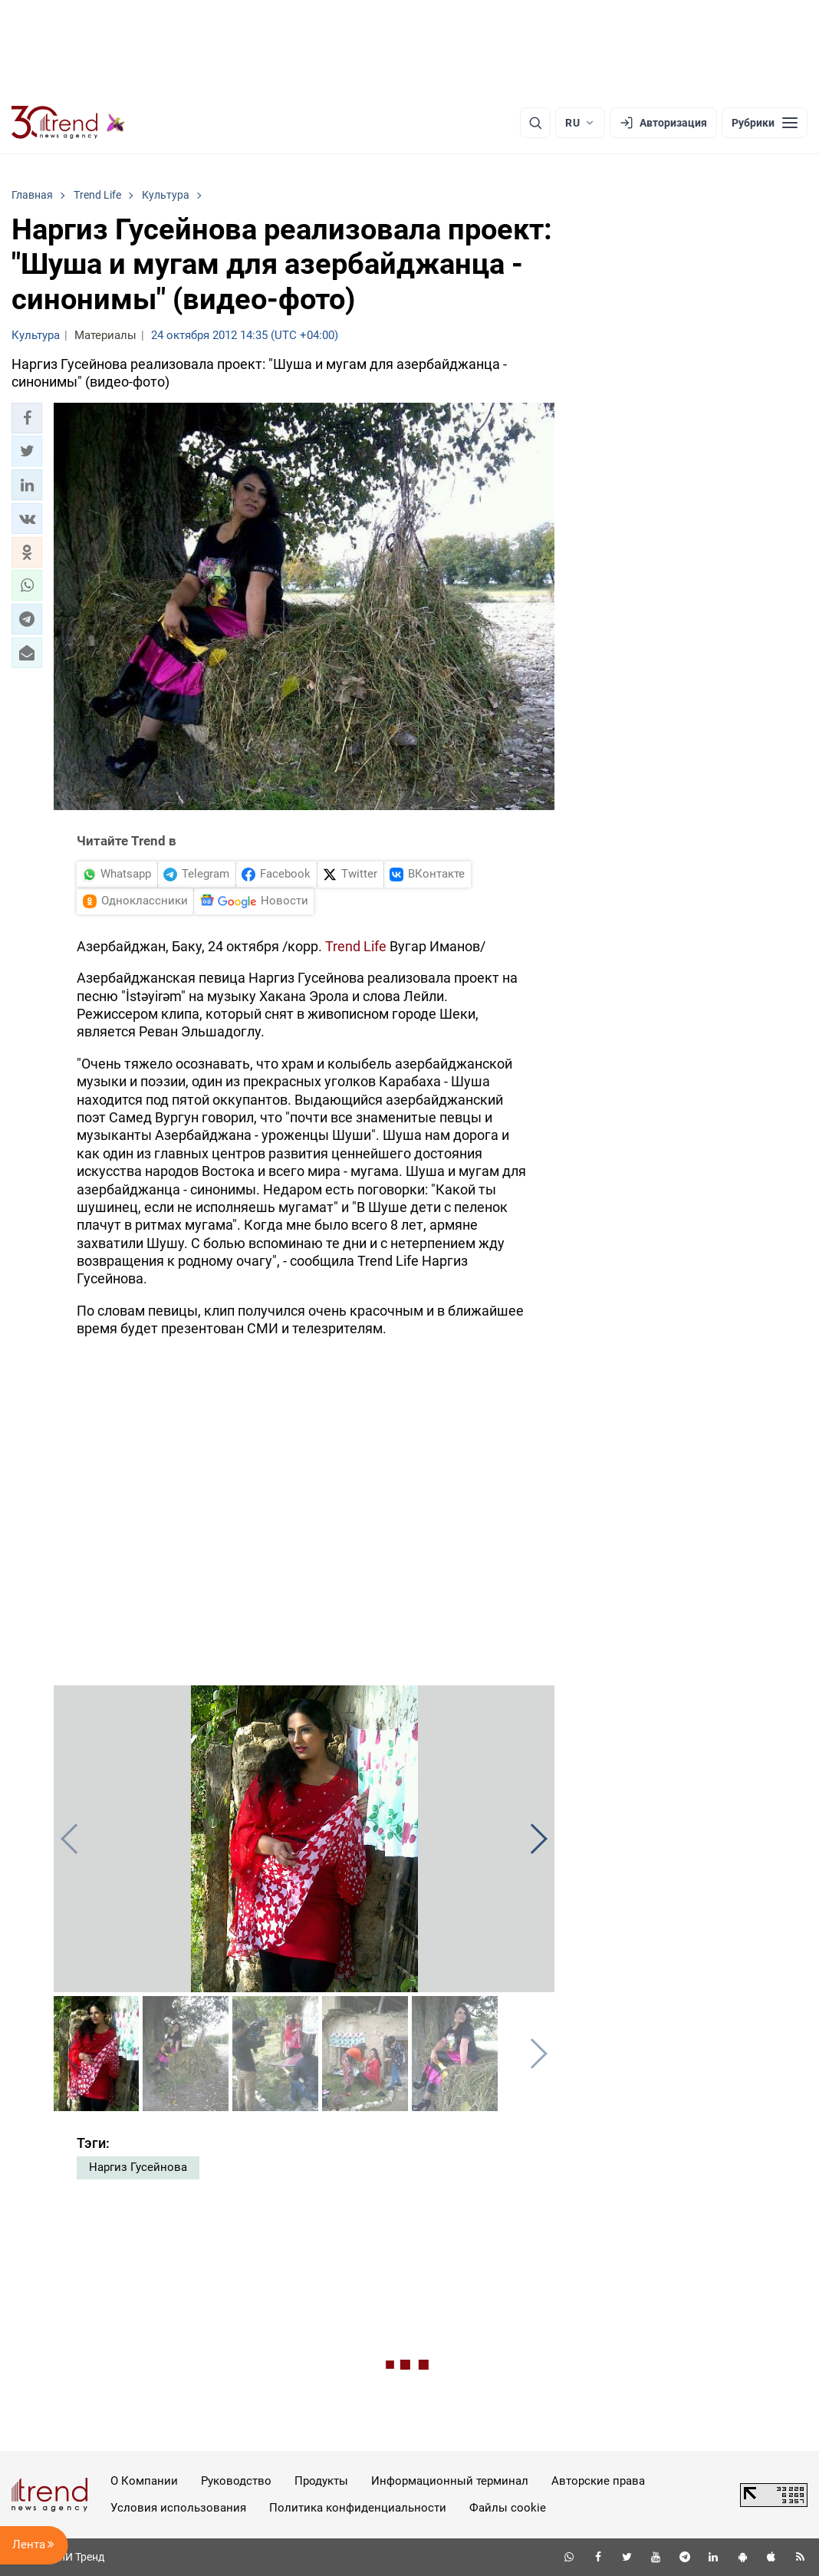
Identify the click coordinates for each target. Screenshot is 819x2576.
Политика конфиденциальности (357, 2508)
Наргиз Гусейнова (138, 2167)
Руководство (236, 2481)
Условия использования (178, 2508)
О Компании (144, 2481)
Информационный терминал (449, 2481)
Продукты (321, 2481)
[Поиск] (535, 122)
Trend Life (357, 946)
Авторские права (598, 2481)
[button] (27, 418)
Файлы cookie (507, 2508)
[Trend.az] (68, 123)
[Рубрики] (764, 122)
